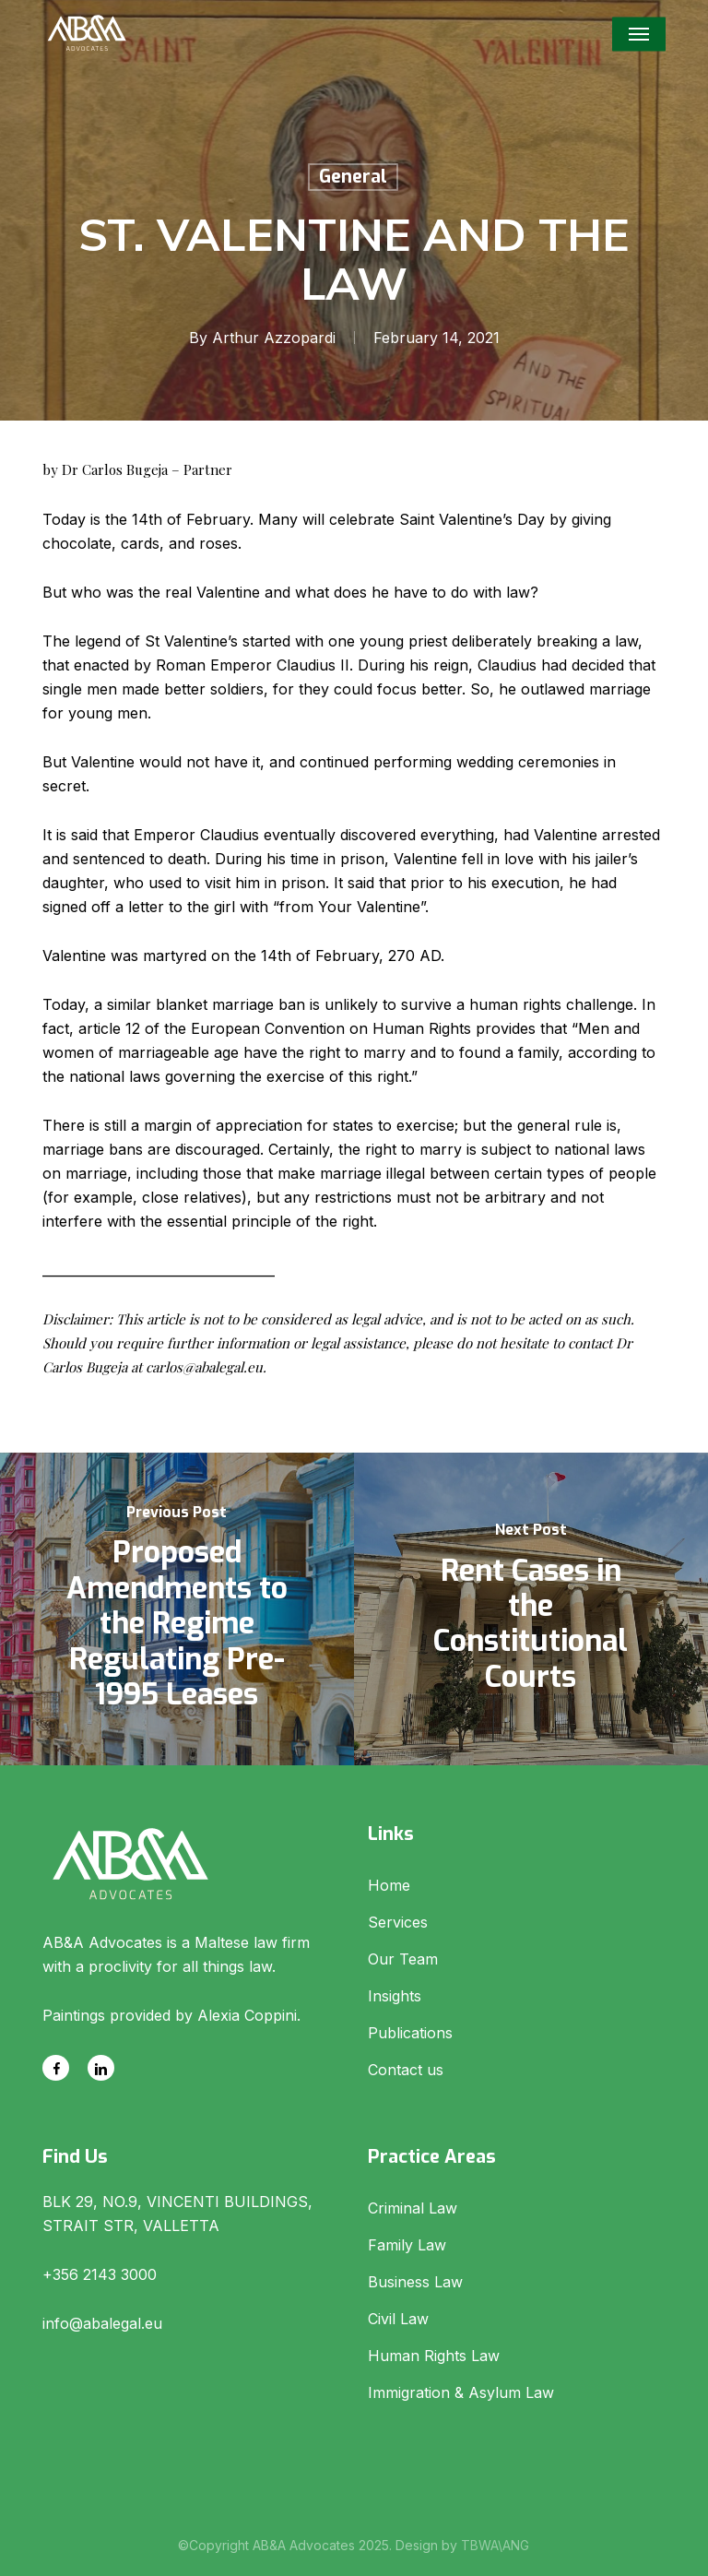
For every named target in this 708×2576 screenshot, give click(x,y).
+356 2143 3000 (99, 2274)
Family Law (407, 2245)
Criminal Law (412, 2208)
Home (389, 1885)
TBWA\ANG (495, 2545)
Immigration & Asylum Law (461, 2392)
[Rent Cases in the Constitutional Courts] (531, 1609)
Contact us (405, 2069)
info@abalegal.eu (102, 2323)
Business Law (415, 2282)
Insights (394, 1996)
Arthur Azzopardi (274, 337)
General (353, 176)
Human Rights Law (434, 2355)
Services (398, 1922)
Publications (410, 2033)
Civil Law (398, 2318)
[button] (639, 34)
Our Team (403, 1959)
